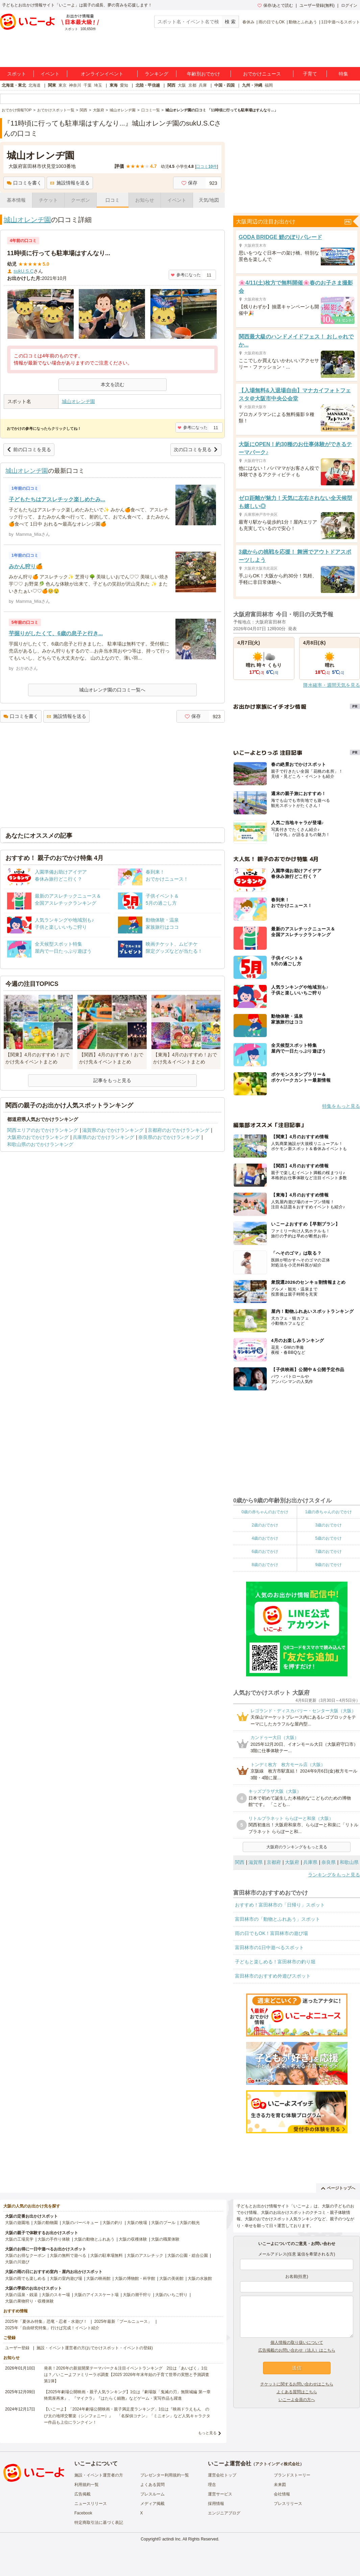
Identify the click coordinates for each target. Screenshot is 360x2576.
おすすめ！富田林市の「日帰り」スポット (280, 1905)
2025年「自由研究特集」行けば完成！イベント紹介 (52, 2328)
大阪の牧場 (137, 2222)
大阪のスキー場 (56, 2294)
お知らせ (144, 200)
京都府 (274, 1862)
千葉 (87, 85)
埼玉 (98, 85)
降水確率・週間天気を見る (331, 685)
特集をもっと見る (341, 1106)
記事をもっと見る (112, 1080)
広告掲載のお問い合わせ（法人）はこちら (296, 2350)
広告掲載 (82, 2494)
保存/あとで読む (275, 5)
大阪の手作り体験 (54, 2239)
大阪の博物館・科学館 (135, 2278)
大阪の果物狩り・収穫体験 (29, 2301)
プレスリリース (288, 2503)
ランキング (156, 73)
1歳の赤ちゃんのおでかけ (328, 1512)
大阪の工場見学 (19, 2239)
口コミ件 (206, 166)
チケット (48, 200)
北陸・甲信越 (148, 85)
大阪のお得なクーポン (25, 2255)
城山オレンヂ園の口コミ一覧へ (112, 689)
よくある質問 (152, 2484)
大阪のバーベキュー (80, 2222)
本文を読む (112, 384)
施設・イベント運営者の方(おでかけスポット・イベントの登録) (95, 2348)
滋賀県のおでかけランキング (113, 1130)
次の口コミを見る (196, 449)
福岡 (269, 85)
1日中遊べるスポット (340, 22)
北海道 (34, 85)
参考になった (186, 274)
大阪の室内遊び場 (66, 2278)
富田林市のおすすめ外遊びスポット (273, 1976)
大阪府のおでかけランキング (38, 1137)
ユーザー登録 (17, 2348)
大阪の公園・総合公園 (187, 2255)
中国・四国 (224, 85)
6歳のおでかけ (264, 1551)
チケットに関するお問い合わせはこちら (296, 2384)
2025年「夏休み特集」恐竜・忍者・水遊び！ (46, 2321)
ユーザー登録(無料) (317, 5)
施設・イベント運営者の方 (98, 2475)
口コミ (112, 200)
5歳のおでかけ (328, 1538)
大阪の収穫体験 (133, 2239)
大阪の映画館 (98, 2278)
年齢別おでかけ (203, 73)
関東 (52, 85)
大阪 (182, 85)
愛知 (124, 85)
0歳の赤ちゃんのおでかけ (264, 1512)
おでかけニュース (262, 73)
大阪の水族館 (200, 2278)
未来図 (280, 2484)
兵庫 (203, 85)
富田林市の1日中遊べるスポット (269, 1947)
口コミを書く (24, 182)
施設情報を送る (70, 182)
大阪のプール (163, 2222)
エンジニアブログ (224, 2513)
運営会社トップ (222, 2475)
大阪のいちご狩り (171, 2294)
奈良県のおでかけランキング (169, 1137)
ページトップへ (338, 2188)
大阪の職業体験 (165, 2239)
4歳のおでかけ (264, 1538)
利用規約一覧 (86, 2484)
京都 (192, 85)
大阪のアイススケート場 (96, 2294)
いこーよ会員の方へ (297, 2399)
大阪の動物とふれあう (94, 2239)
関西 (171, 85)
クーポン (80, 200)
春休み (248, 22)
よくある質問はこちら (297, 2392)
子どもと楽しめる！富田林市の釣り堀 (275, 1961)
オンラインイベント (102, 73)
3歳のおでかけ (328, 1525)
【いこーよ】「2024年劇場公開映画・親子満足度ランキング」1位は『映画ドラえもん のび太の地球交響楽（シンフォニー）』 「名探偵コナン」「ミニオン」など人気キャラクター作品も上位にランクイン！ (127, 2415)
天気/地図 (209, 200)
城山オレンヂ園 (27, 219)
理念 (212, 2484)
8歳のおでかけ (264, 1564)
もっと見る (207, 2433)
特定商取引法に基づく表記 (98, 2522)
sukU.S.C (23, 271)
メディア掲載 (152, 2503)
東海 (114, 85)
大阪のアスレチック (145, 2255)
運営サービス (220, 2494)
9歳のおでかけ (328, 1564)
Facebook (83, 2513)
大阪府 (292, 1862)
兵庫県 (310, 1862)
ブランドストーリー (292, 2475)
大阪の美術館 (171, 2278)
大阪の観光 (189, 2222)
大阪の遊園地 (17, 2222)
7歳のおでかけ (328, 1551)
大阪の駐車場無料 (106, 2255)
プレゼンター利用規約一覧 (164, 2475)
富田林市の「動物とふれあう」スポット (277, 1919)
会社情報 (282, 2494)
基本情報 (16, 200)
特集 (343, 73)
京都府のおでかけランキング (178, 1130)
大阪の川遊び (17, 2262)
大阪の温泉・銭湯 (21, 2294)
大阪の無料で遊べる (68, 2255)
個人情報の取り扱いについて (296, 2342)
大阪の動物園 (45, 2222)
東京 (62, 85)
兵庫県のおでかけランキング (103, 1137)
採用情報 (216, 2503)
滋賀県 (255, 1862)
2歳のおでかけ (264, 1525)
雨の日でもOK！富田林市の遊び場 (271, 1933)
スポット (16, 73)
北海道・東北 (14, 85)
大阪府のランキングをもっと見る (296, 1847)
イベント (50, 73)
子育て (310, 73)
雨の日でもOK (272, 22)
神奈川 (75, 85)
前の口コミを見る (29, 449)
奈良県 (328, 1862)
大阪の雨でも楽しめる (25, 2278)
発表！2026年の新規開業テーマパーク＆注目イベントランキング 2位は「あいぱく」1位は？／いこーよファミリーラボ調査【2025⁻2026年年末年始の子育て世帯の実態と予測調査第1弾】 (126, 2374)
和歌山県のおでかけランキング (40, 1144)
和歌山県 (349, 1862)
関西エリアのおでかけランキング (42, 1130)
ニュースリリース (90, 2503)
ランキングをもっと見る (334, 1874)
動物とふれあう (303, 22)
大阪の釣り (112, 2222)
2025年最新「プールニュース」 (123, 2321)
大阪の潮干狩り (137, 2294)
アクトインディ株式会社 (277, 2464)
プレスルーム (152, 2494)
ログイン (349, 5)
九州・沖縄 (252, 85)
